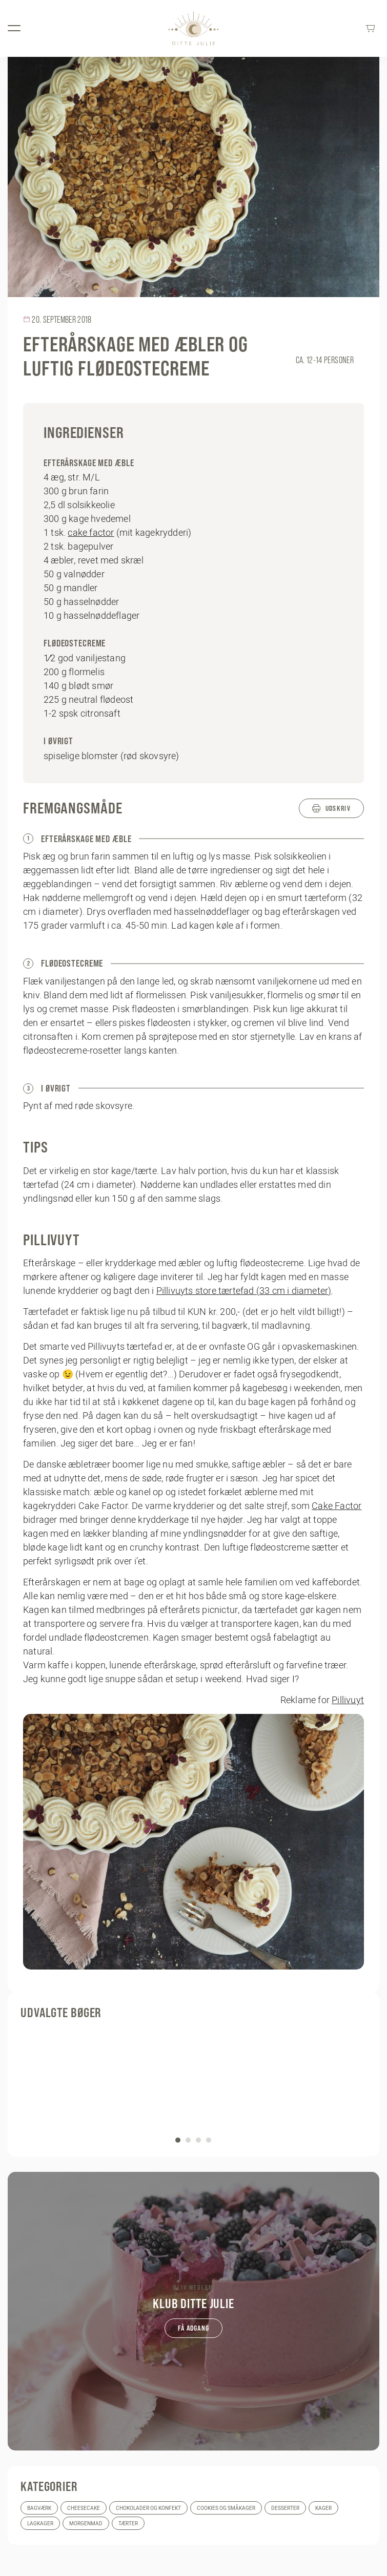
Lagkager (40, 2523)
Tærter (128, 2523)
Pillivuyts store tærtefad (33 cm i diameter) (244, 1290)
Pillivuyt (348, 1699)
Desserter (285, 2508)
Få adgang (194, 2328)
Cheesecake (83, 2508)
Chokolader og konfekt (148, 2508)
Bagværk (39, 2508)
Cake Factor (336, 1505)
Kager (323, 2508)
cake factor (91, 532)
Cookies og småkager (226, 2508)
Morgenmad (86, 2523)
